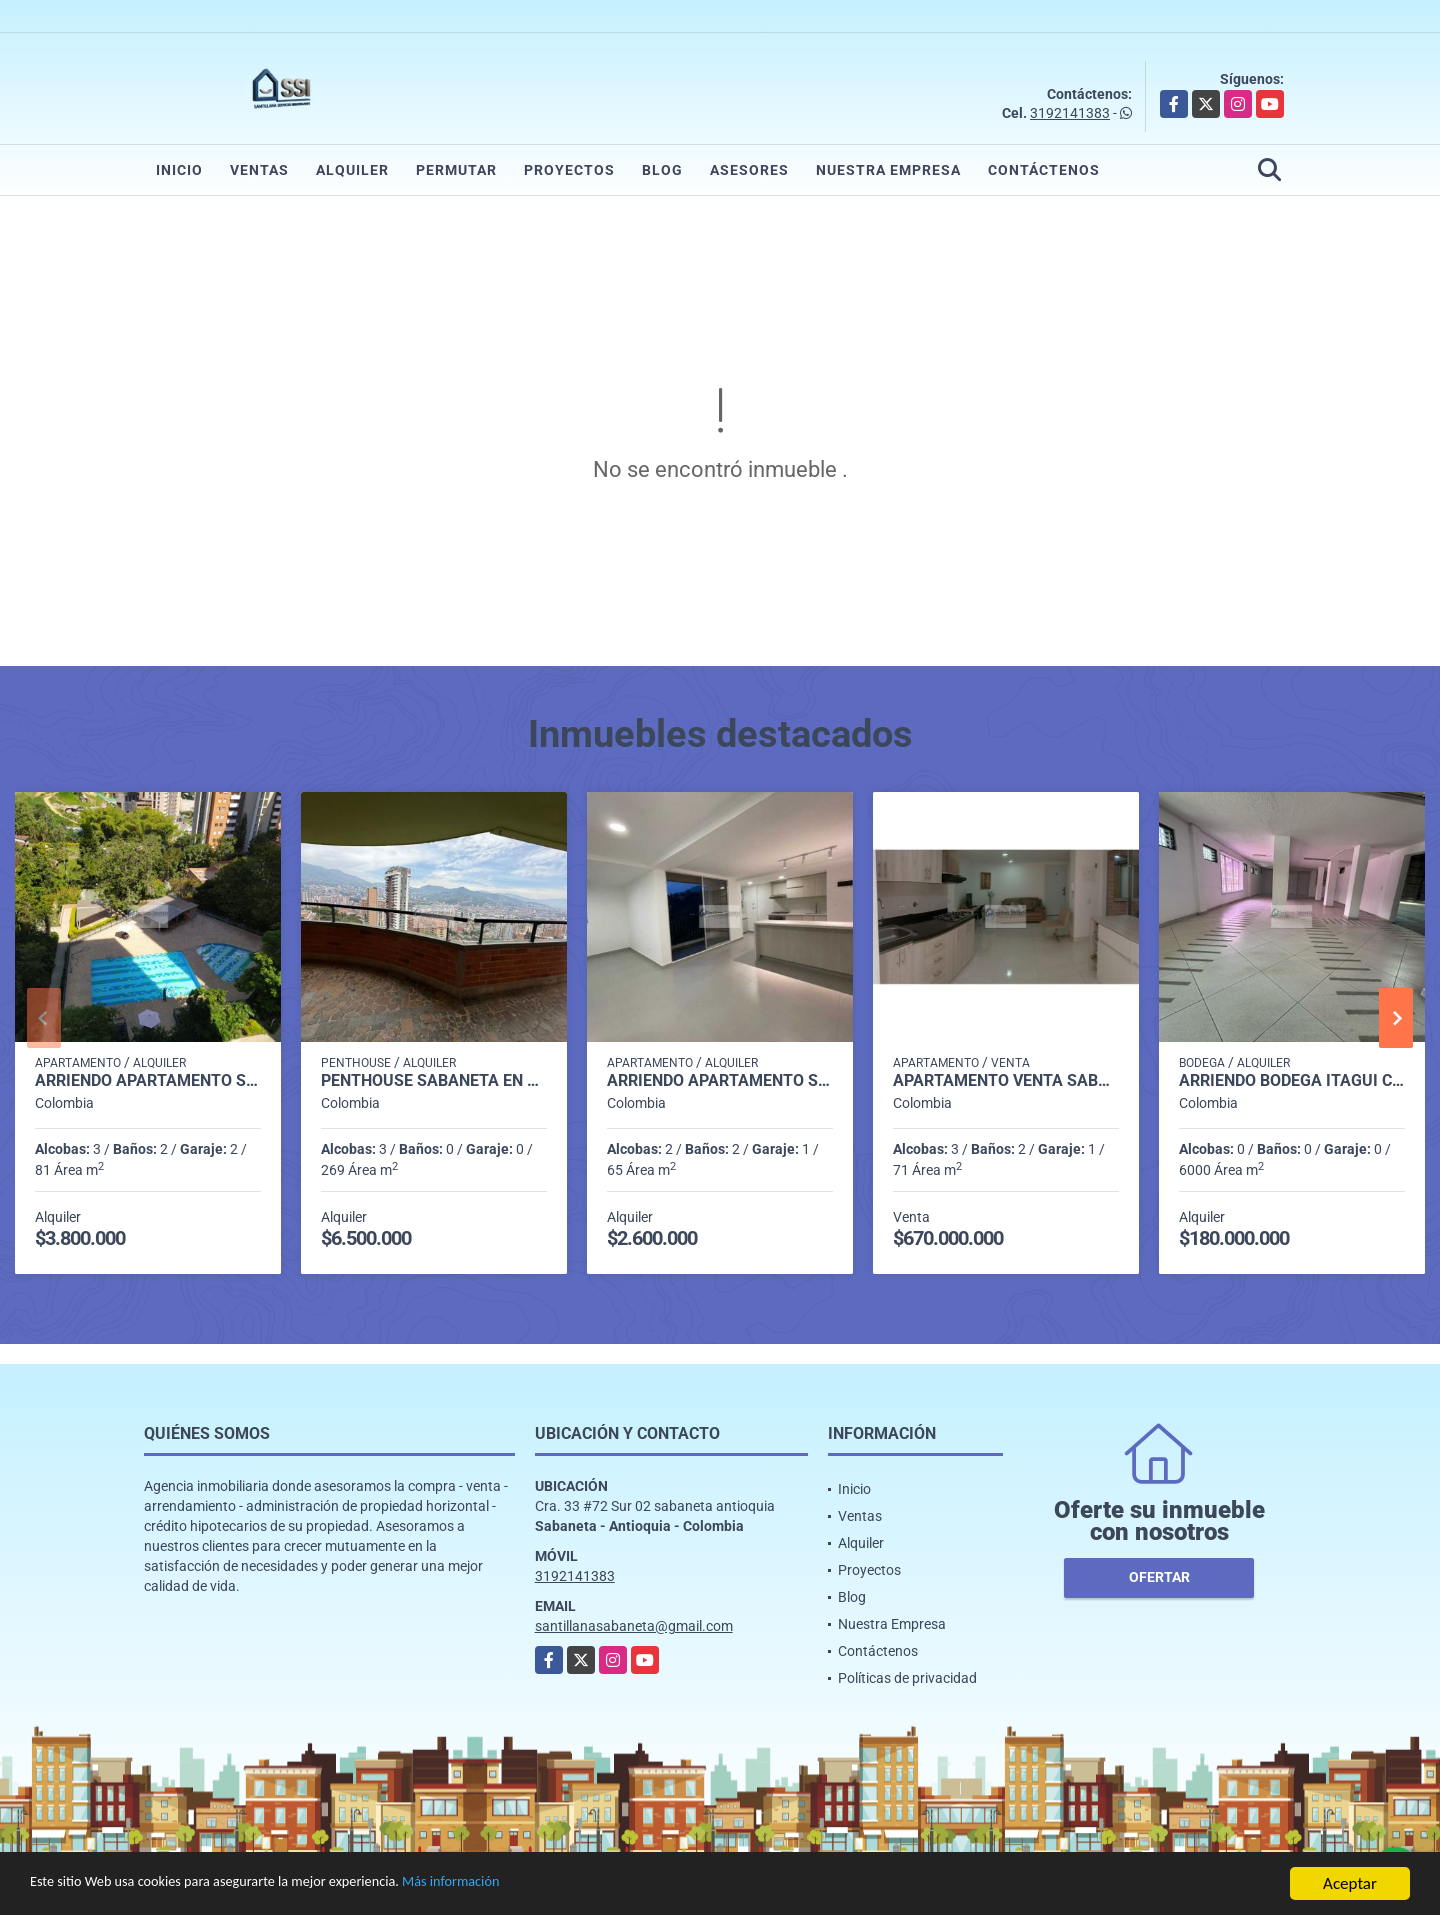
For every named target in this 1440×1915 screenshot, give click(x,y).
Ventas (259, 170)
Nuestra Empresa (888, 170)
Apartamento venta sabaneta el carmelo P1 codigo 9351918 (1006, 1081)
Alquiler (352, 170)
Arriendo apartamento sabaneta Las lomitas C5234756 (720, 1081)
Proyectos (569, 170)
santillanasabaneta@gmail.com (634, 1626)
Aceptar (1350, 1883)
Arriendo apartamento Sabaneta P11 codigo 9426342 (148, 1081)
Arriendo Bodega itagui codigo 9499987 (1292, 1081)
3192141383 (1070, 113)
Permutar (456, 170)
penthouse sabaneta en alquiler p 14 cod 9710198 (434, 1081)
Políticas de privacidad (907, 1678)
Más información (533, 1884)
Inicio (179, 170)
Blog (662, 170)
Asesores (749, 170)
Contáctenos (1044, 170)
